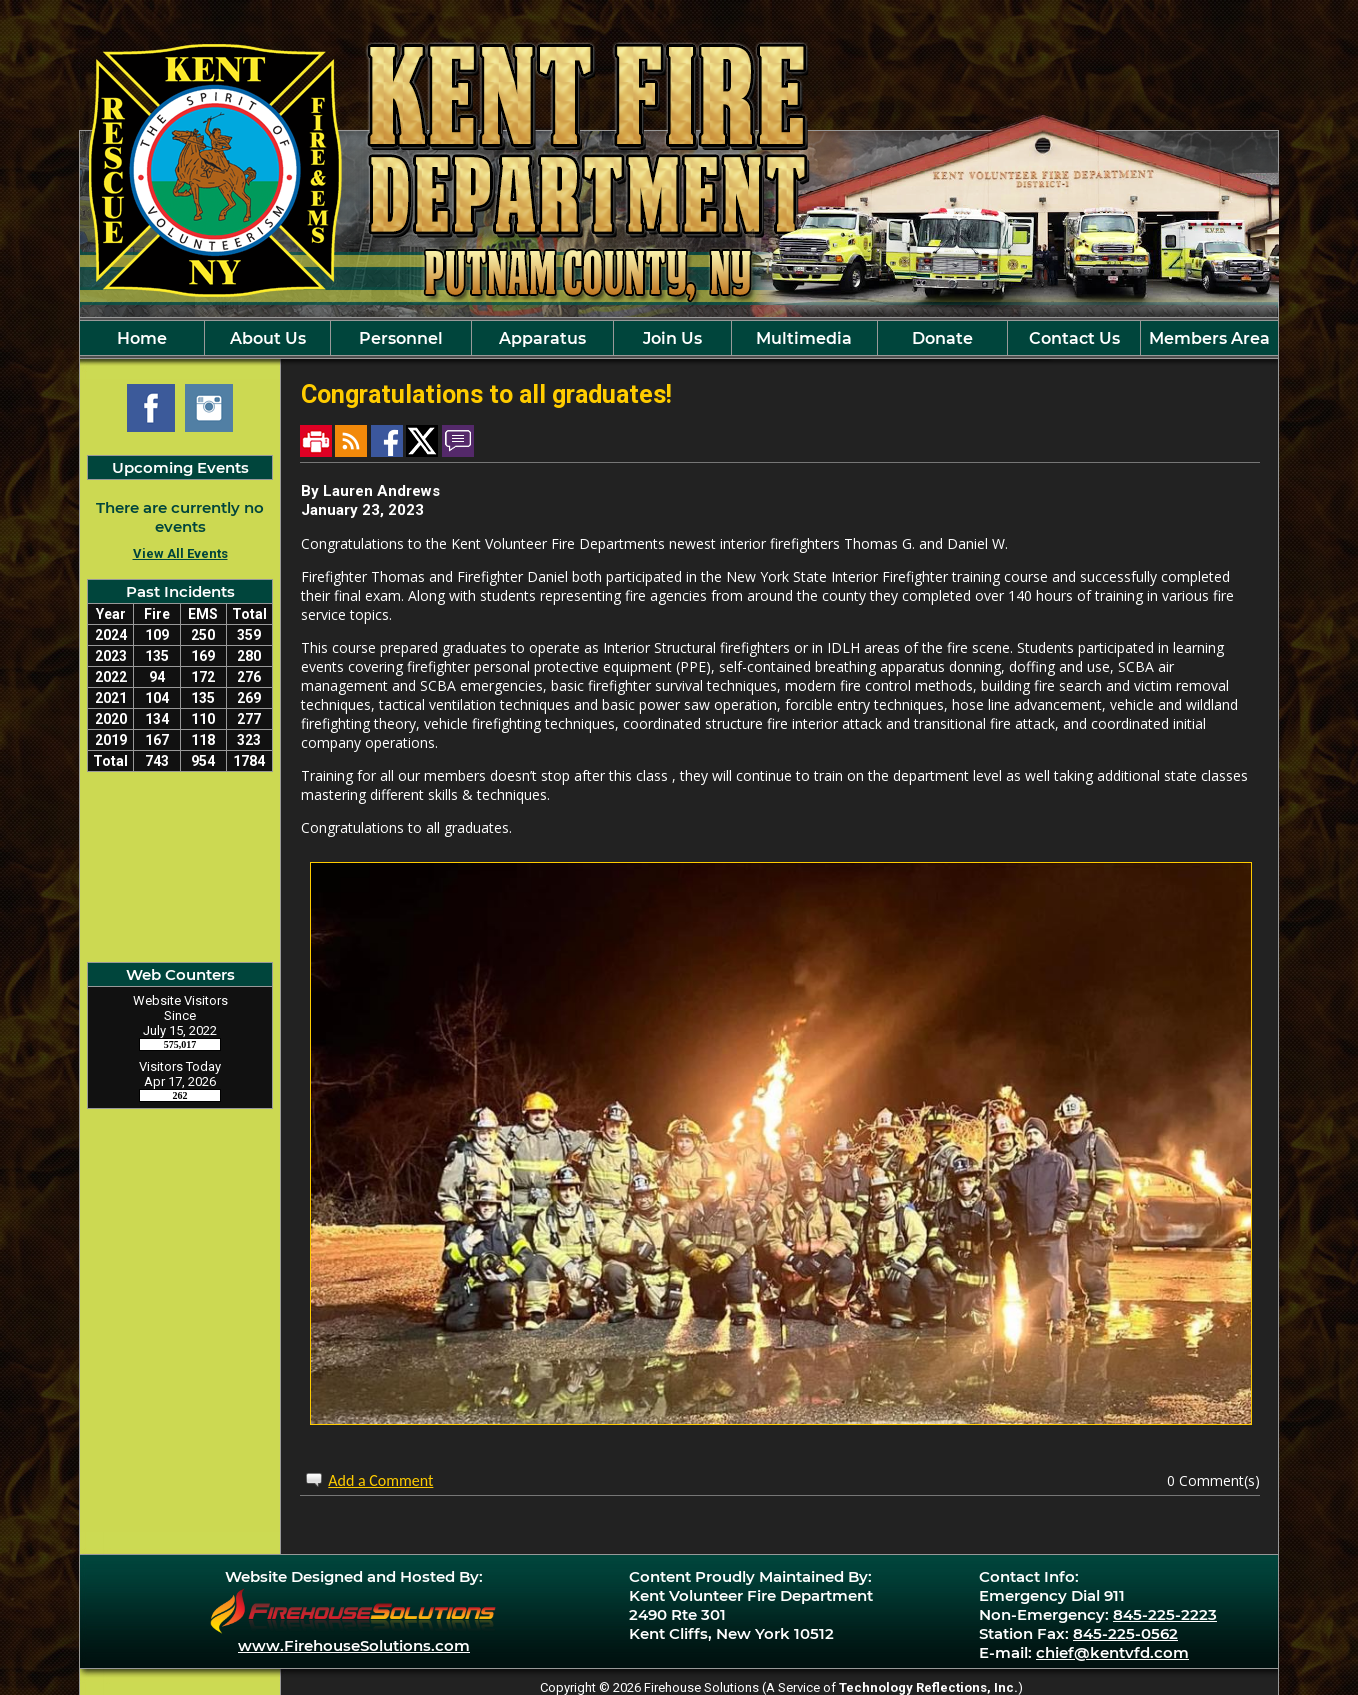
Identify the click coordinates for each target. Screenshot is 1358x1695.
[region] (679, 338)
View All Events (180, 553)
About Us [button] (268, 338)
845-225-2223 (1165, 1614)
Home (142, 338)
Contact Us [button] (1074, 338)
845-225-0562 (1125, 1633)
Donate (942, 338)
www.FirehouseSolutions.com (354, 1645)
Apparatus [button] (542, 338)
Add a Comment (380, 1480)
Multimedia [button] (804, 338)
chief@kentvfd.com (1112, 1652)
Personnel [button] (401, 338)
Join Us (672, 338)
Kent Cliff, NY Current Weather (180, 867)
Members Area (1209, 338)
